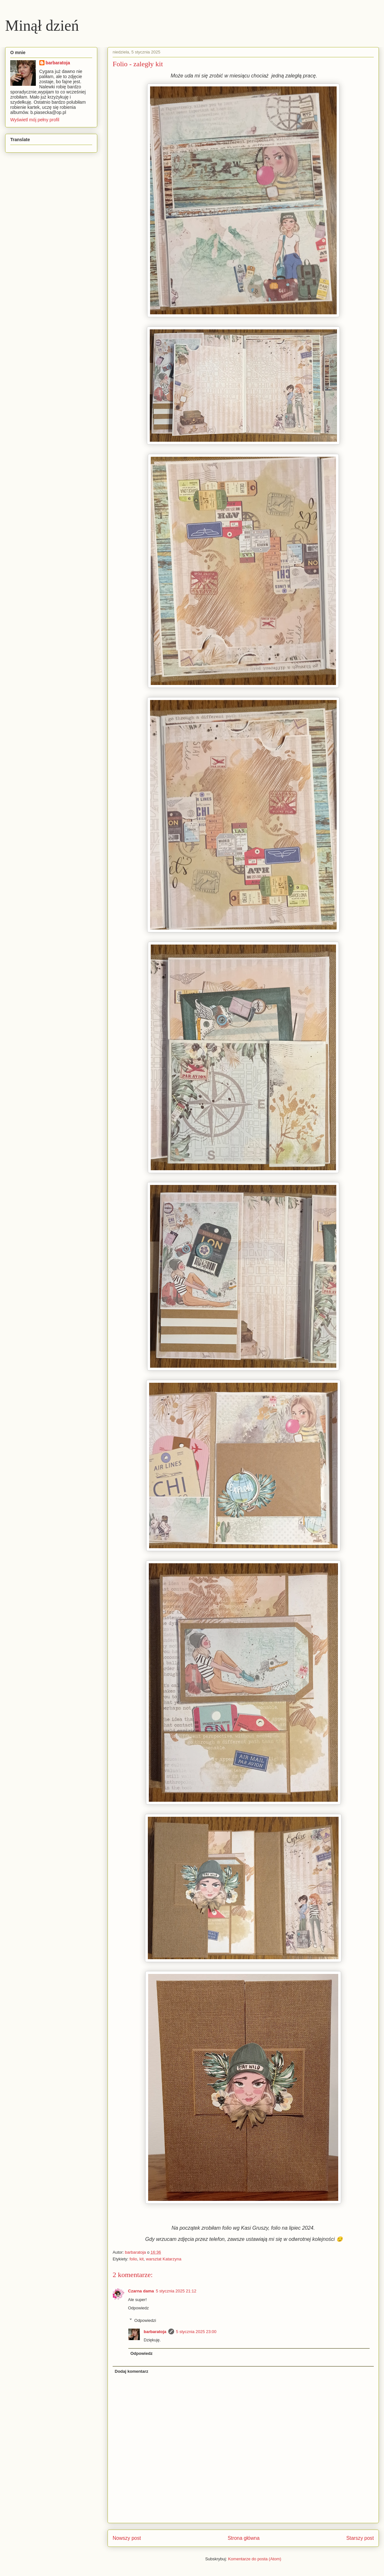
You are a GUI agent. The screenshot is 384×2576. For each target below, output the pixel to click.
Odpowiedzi (145, 2320)
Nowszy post (127, 2538)
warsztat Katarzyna (163, 2259)
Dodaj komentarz (131, 2371)
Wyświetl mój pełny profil (34, 119)
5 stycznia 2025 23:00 (196, 2331)
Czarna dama (141, 2291)
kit (142, 2259)
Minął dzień (42, 25)
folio (133, 2259)
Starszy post (360, 2538)
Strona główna (244, 2538)
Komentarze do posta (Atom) (254, 2558)
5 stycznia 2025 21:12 (176, 2291)
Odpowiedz (138, 2308)
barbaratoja (155, 2331)
